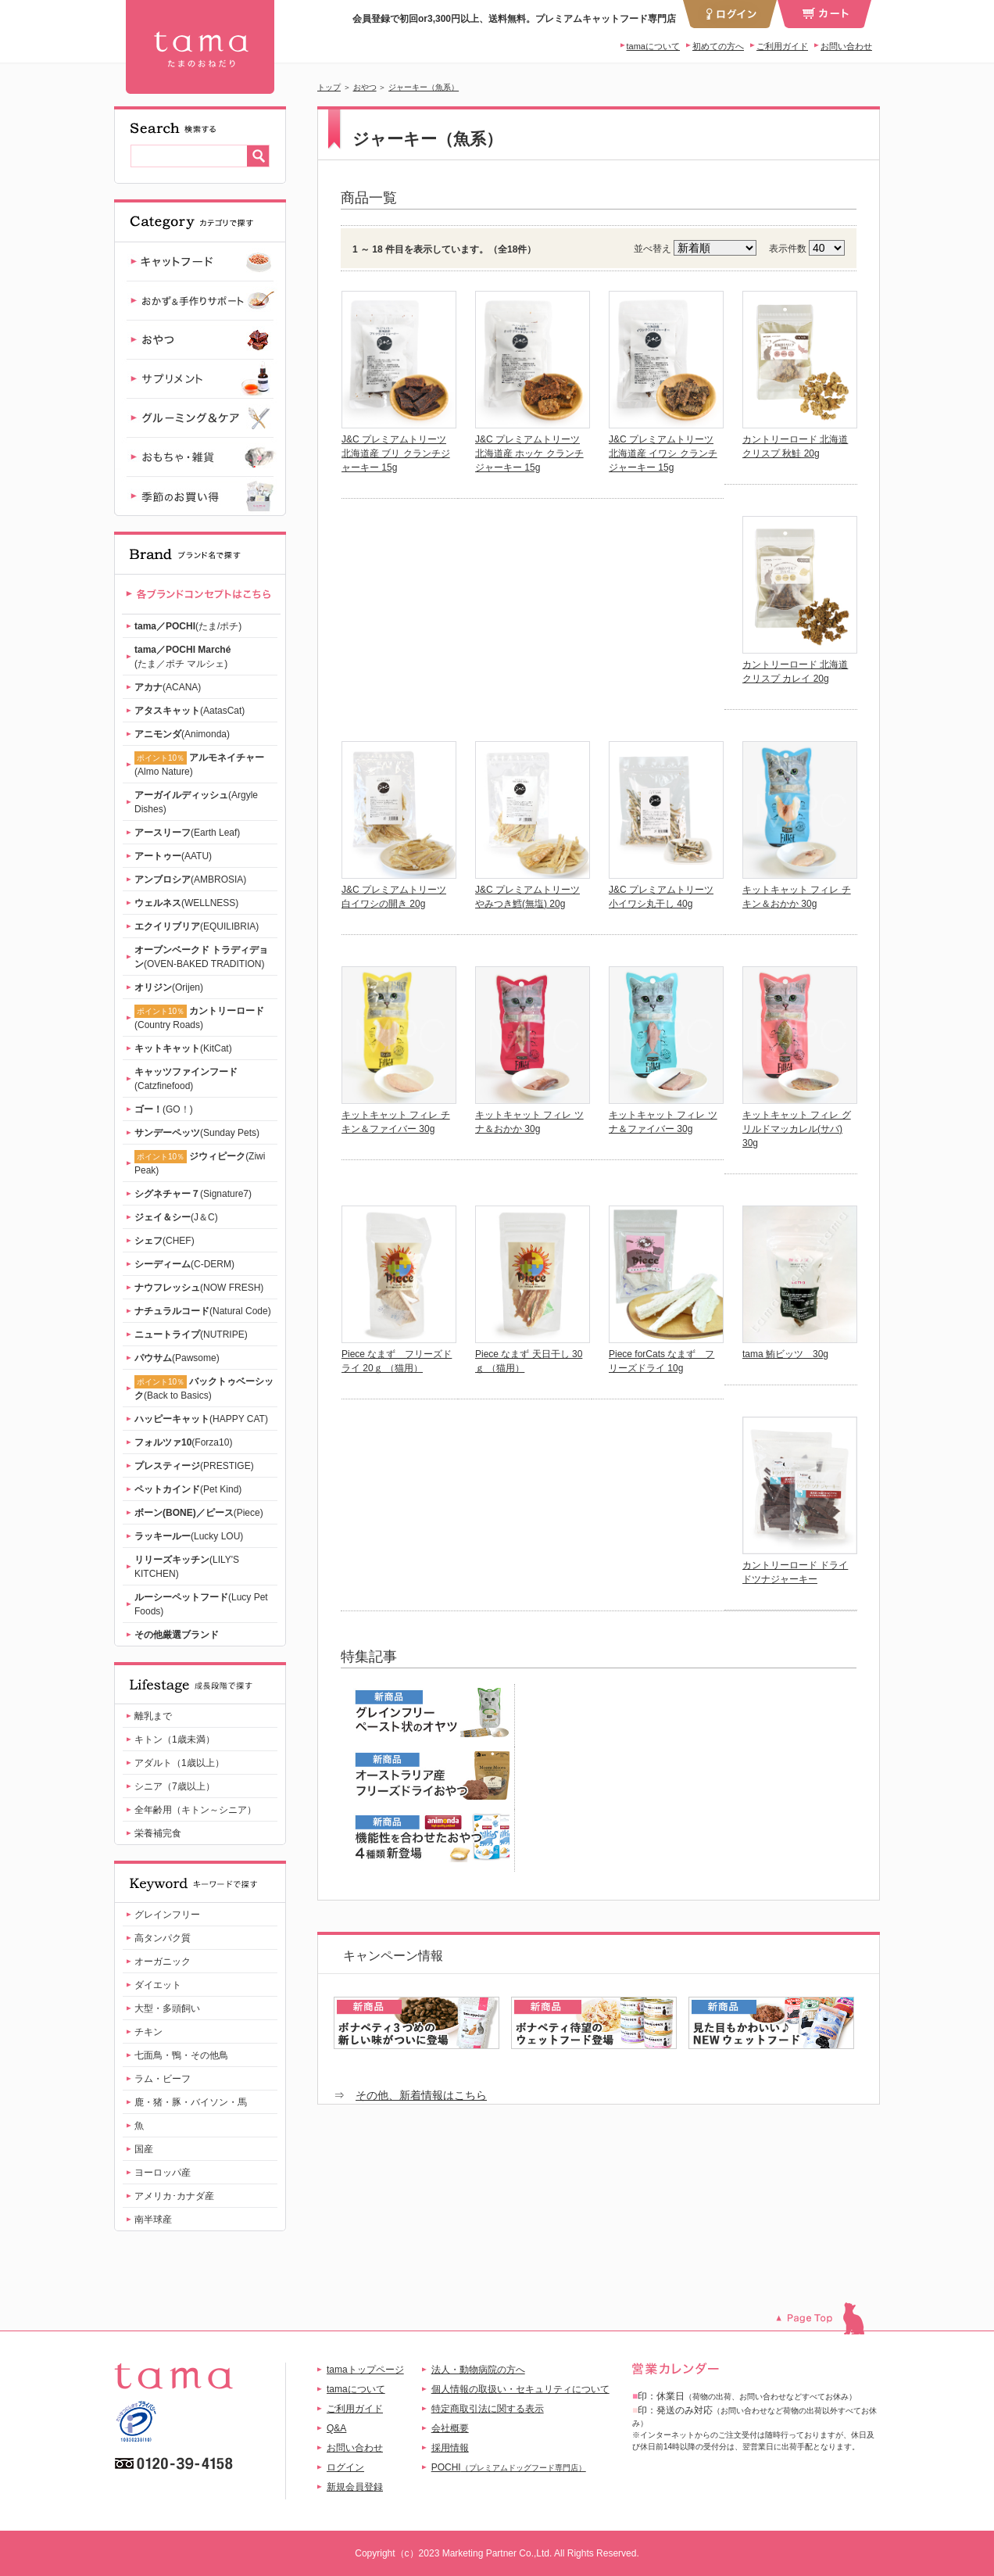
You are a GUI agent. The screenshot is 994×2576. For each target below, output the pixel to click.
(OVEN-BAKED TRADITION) (201, 956)
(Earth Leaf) (187, 832)
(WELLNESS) (186, 902)
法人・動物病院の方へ (478, 2369)
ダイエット (157, 1984)
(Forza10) (183, 1442)
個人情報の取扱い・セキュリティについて (520, 2389)
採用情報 (450, 2447)
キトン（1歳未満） (174, 1739)
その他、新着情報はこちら (421, 2095)
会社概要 (450, 2428)
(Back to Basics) (204, 1388)
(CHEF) (164, 1240)
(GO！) (163, 1109)
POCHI (508, 2467)
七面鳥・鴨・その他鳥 (181, 2055)
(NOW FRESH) (198, 1287)
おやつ (365, 87)
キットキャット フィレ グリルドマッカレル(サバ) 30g (796, 1128)
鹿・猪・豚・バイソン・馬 (190, 2102)
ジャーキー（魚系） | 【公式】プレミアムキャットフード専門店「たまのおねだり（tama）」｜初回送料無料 (200, 47)
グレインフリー (167, 1914)
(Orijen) (168, 987)
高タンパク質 (162, 1938)
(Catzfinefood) (186, 1078)
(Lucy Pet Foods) (201, 1604)
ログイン (345, 2467)
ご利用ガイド (782, 46)
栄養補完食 (157, 1833)
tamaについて (653, 46)
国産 (143, 2149)
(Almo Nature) (199, 764)
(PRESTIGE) (194, 1465)
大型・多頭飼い (167, 2008)
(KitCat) (183, 1048)
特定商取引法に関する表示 (487, 2408)
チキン (148, 2031)
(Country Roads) (199, 1017)
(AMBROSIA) (190, 879)
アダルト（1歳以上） (179, 1762)
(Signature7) (193, 1193)
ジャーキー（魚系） (423, 87)
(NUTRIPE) (191, 1334)
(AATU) (173, 856)
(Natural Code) (202, 1311)
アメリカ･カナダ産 (174, 2196)
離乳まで (153, 1716)
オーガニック (162, 1961)
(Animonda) (182, 734)
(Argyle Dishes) (196, 802)
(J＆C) (176, 1217)
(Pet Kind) (187, 1489)
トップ (329, 87)
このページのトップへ (828, 2318)
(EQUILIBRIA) (196, 926)
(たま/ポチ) (187, 626)
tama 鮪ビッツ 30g (785, 1354)
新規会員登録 (355, 2486)
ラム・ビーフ (162, 2078)
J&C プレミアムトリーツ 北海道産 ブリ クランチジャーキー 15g (395, 453)
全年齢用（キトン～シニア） (195, 1809)
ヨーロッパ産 (162, 2172)
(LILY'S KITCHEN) (186, 1566)
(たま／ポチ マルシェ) (182, 656)
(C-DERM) (184, 1264)
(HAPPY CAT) (201, 1418)
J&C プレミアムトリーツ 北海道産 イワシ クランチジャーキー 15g (663, 453)
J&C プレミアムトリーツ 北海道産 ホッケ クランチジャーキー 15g (529, 453)
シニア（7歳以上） (174, 1786)
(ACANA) (167, 687)
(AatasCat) (189, 710)
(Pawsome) (177, 1357)
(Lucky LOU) (188, 1536)
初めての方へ (718, 46)
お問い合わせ (846, 46)
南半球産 (153, 2219)
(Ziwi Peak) (199, 1163)
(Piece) (198, 1512)
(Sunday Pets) (196, 1132)
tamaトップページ (365, 2369)
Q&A (336, 2428)
